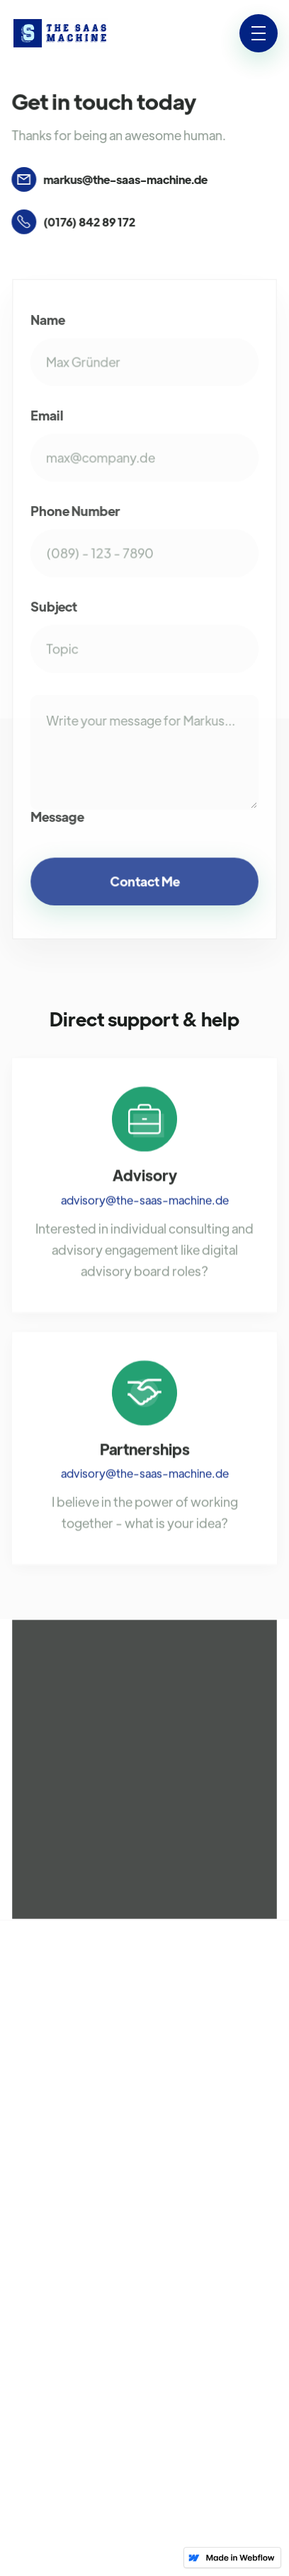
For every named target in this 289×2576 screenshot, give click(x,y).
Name (48, 322)
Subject (54, 607)
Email (47, 417)
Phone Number (75, 512)
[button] (258, 33)
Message (57, 815)
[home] (59, 34)
